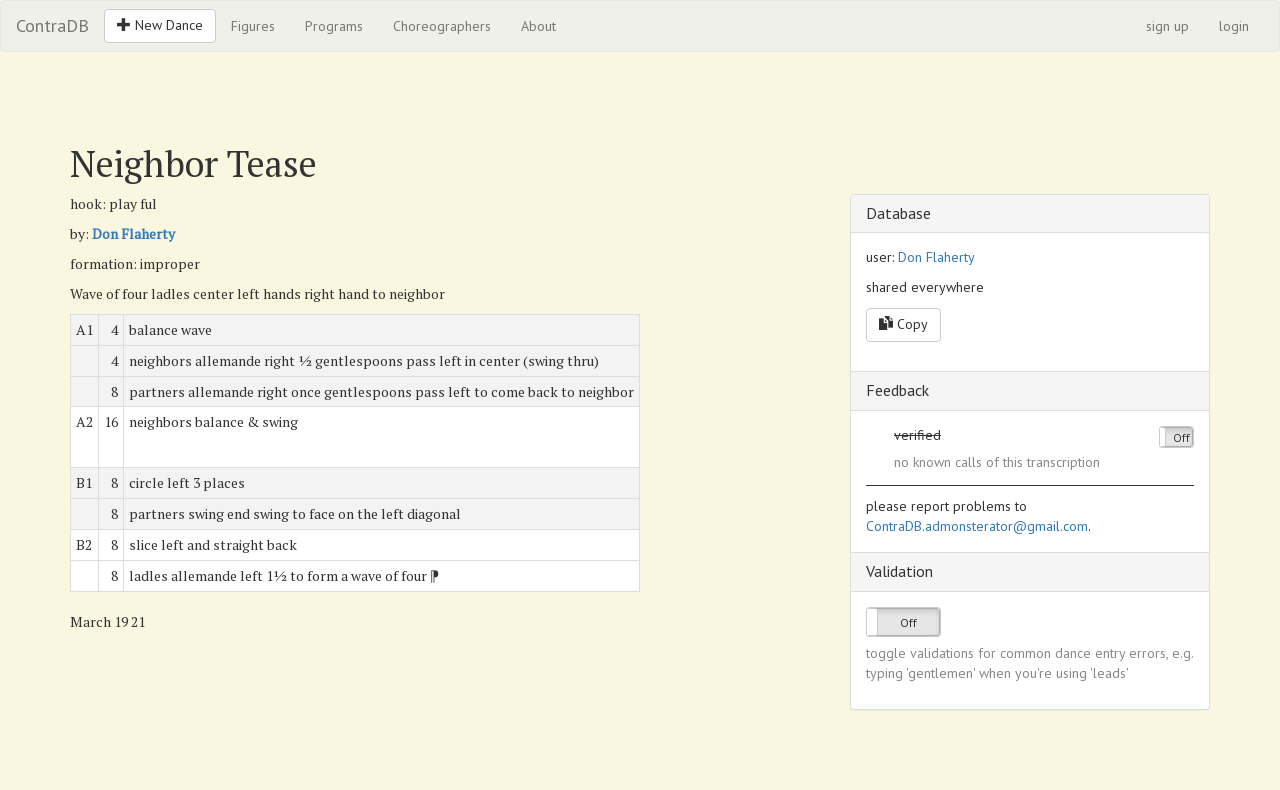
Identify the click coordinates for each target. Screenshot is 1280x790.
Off (1181, 437)
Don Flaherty (133, 233)
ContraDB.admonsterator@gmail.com (977, 526)
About (538, 26)
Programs (334, 26)
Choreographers (442, 26)
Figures (253, 26)
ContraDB (52, 25)
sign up (1167, 26)
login (1234, 26)
